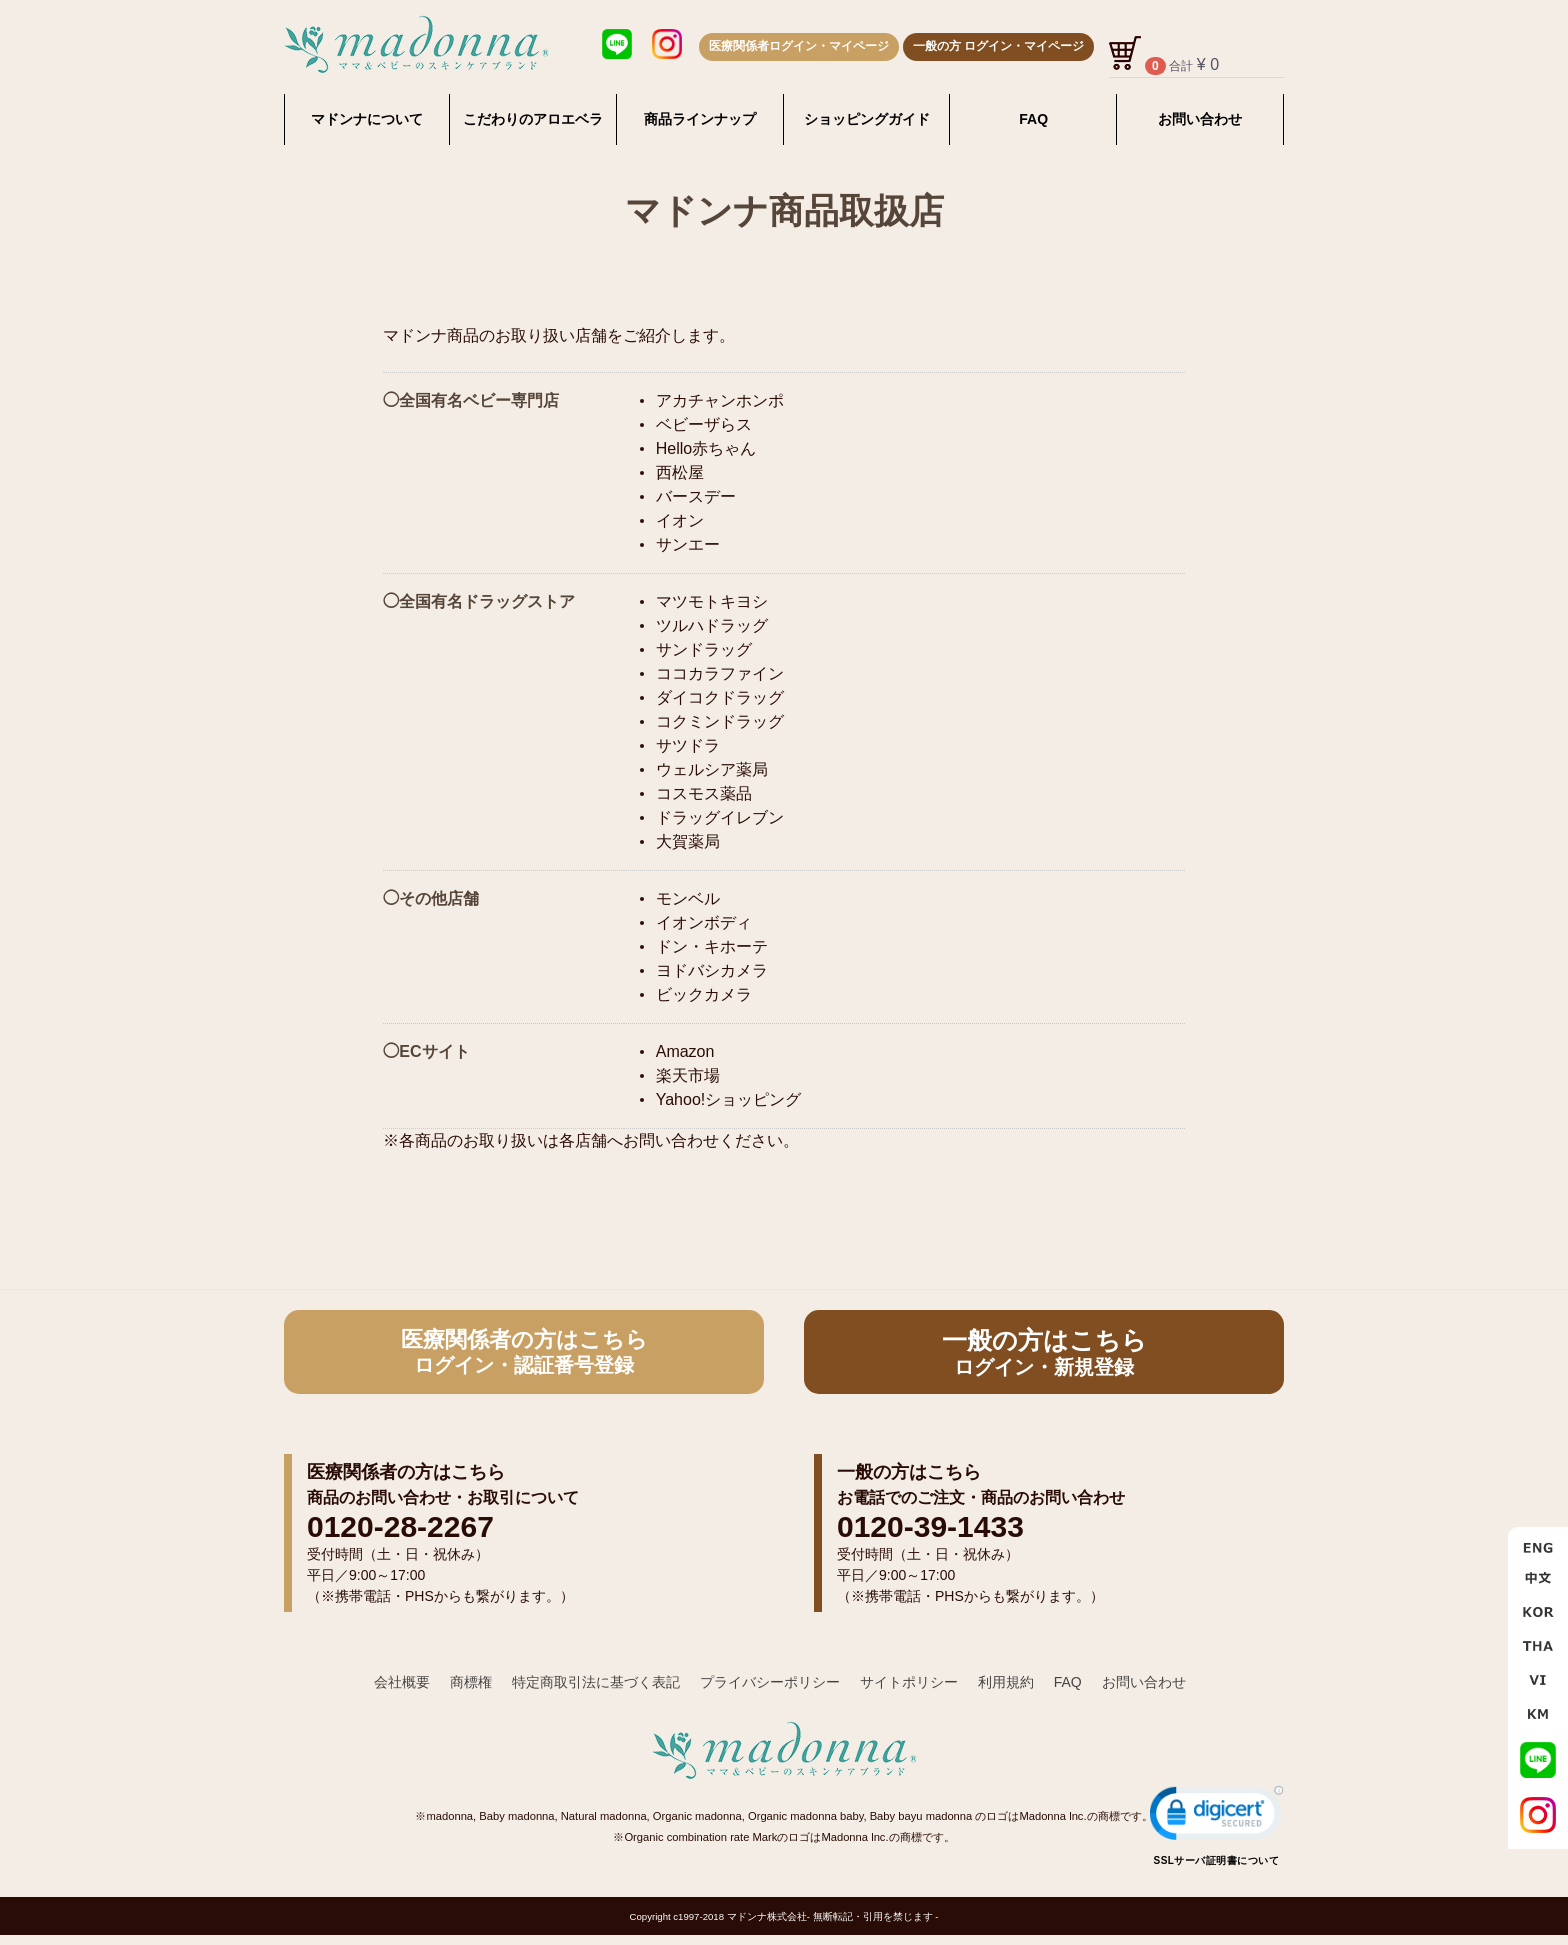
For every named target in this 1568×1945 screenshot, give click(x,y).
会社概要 (402, 1682)
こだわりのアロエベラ (533, 119)
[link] (1216, 1817)
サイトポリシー (909, 1682)
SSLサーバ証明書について (1217, 1859)
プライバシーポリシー (770, 1682)
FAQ (1033, 119)
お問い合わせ (1200, 119)
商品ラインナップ (700, 119)
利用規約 (1006, 1682)
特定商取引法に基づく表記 (596, 1682)
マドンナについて (367, 119)
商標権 (471, 1682)
